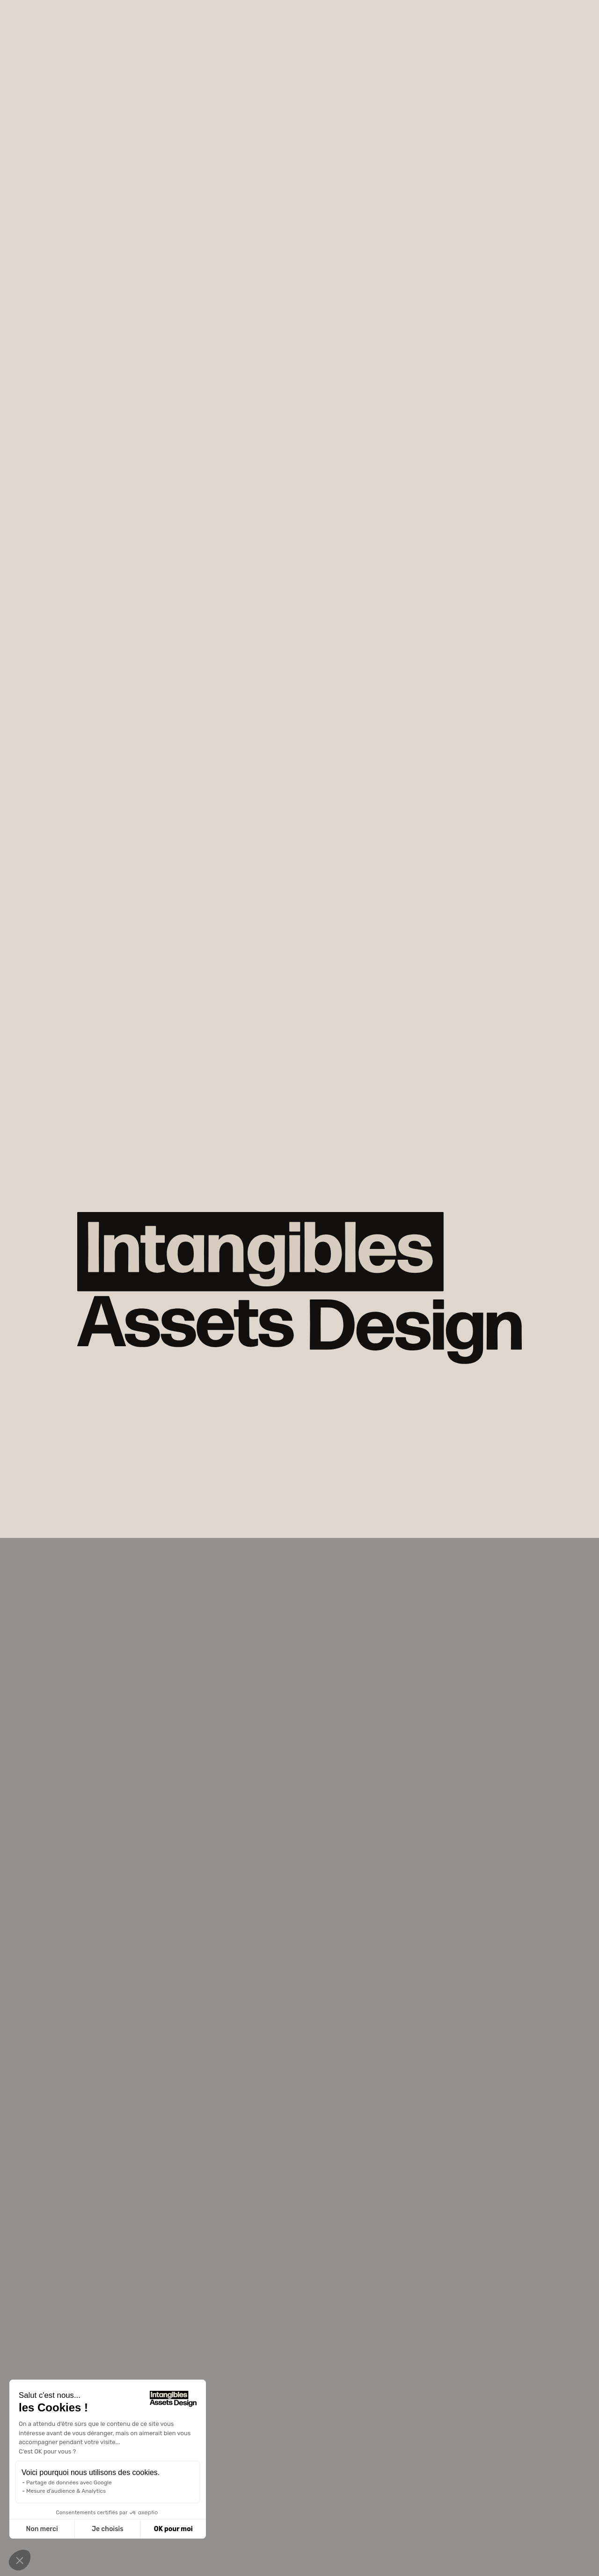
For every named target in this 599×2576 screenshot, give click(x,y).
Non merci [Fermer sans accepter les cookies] (42, 2529)
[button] (19, 2560)
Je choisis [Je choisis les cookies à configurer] (108, 2529)
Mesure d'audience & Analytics (66, 2491)
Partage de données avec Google (69, 2482)
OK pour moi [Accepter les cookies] (173, 2529)
